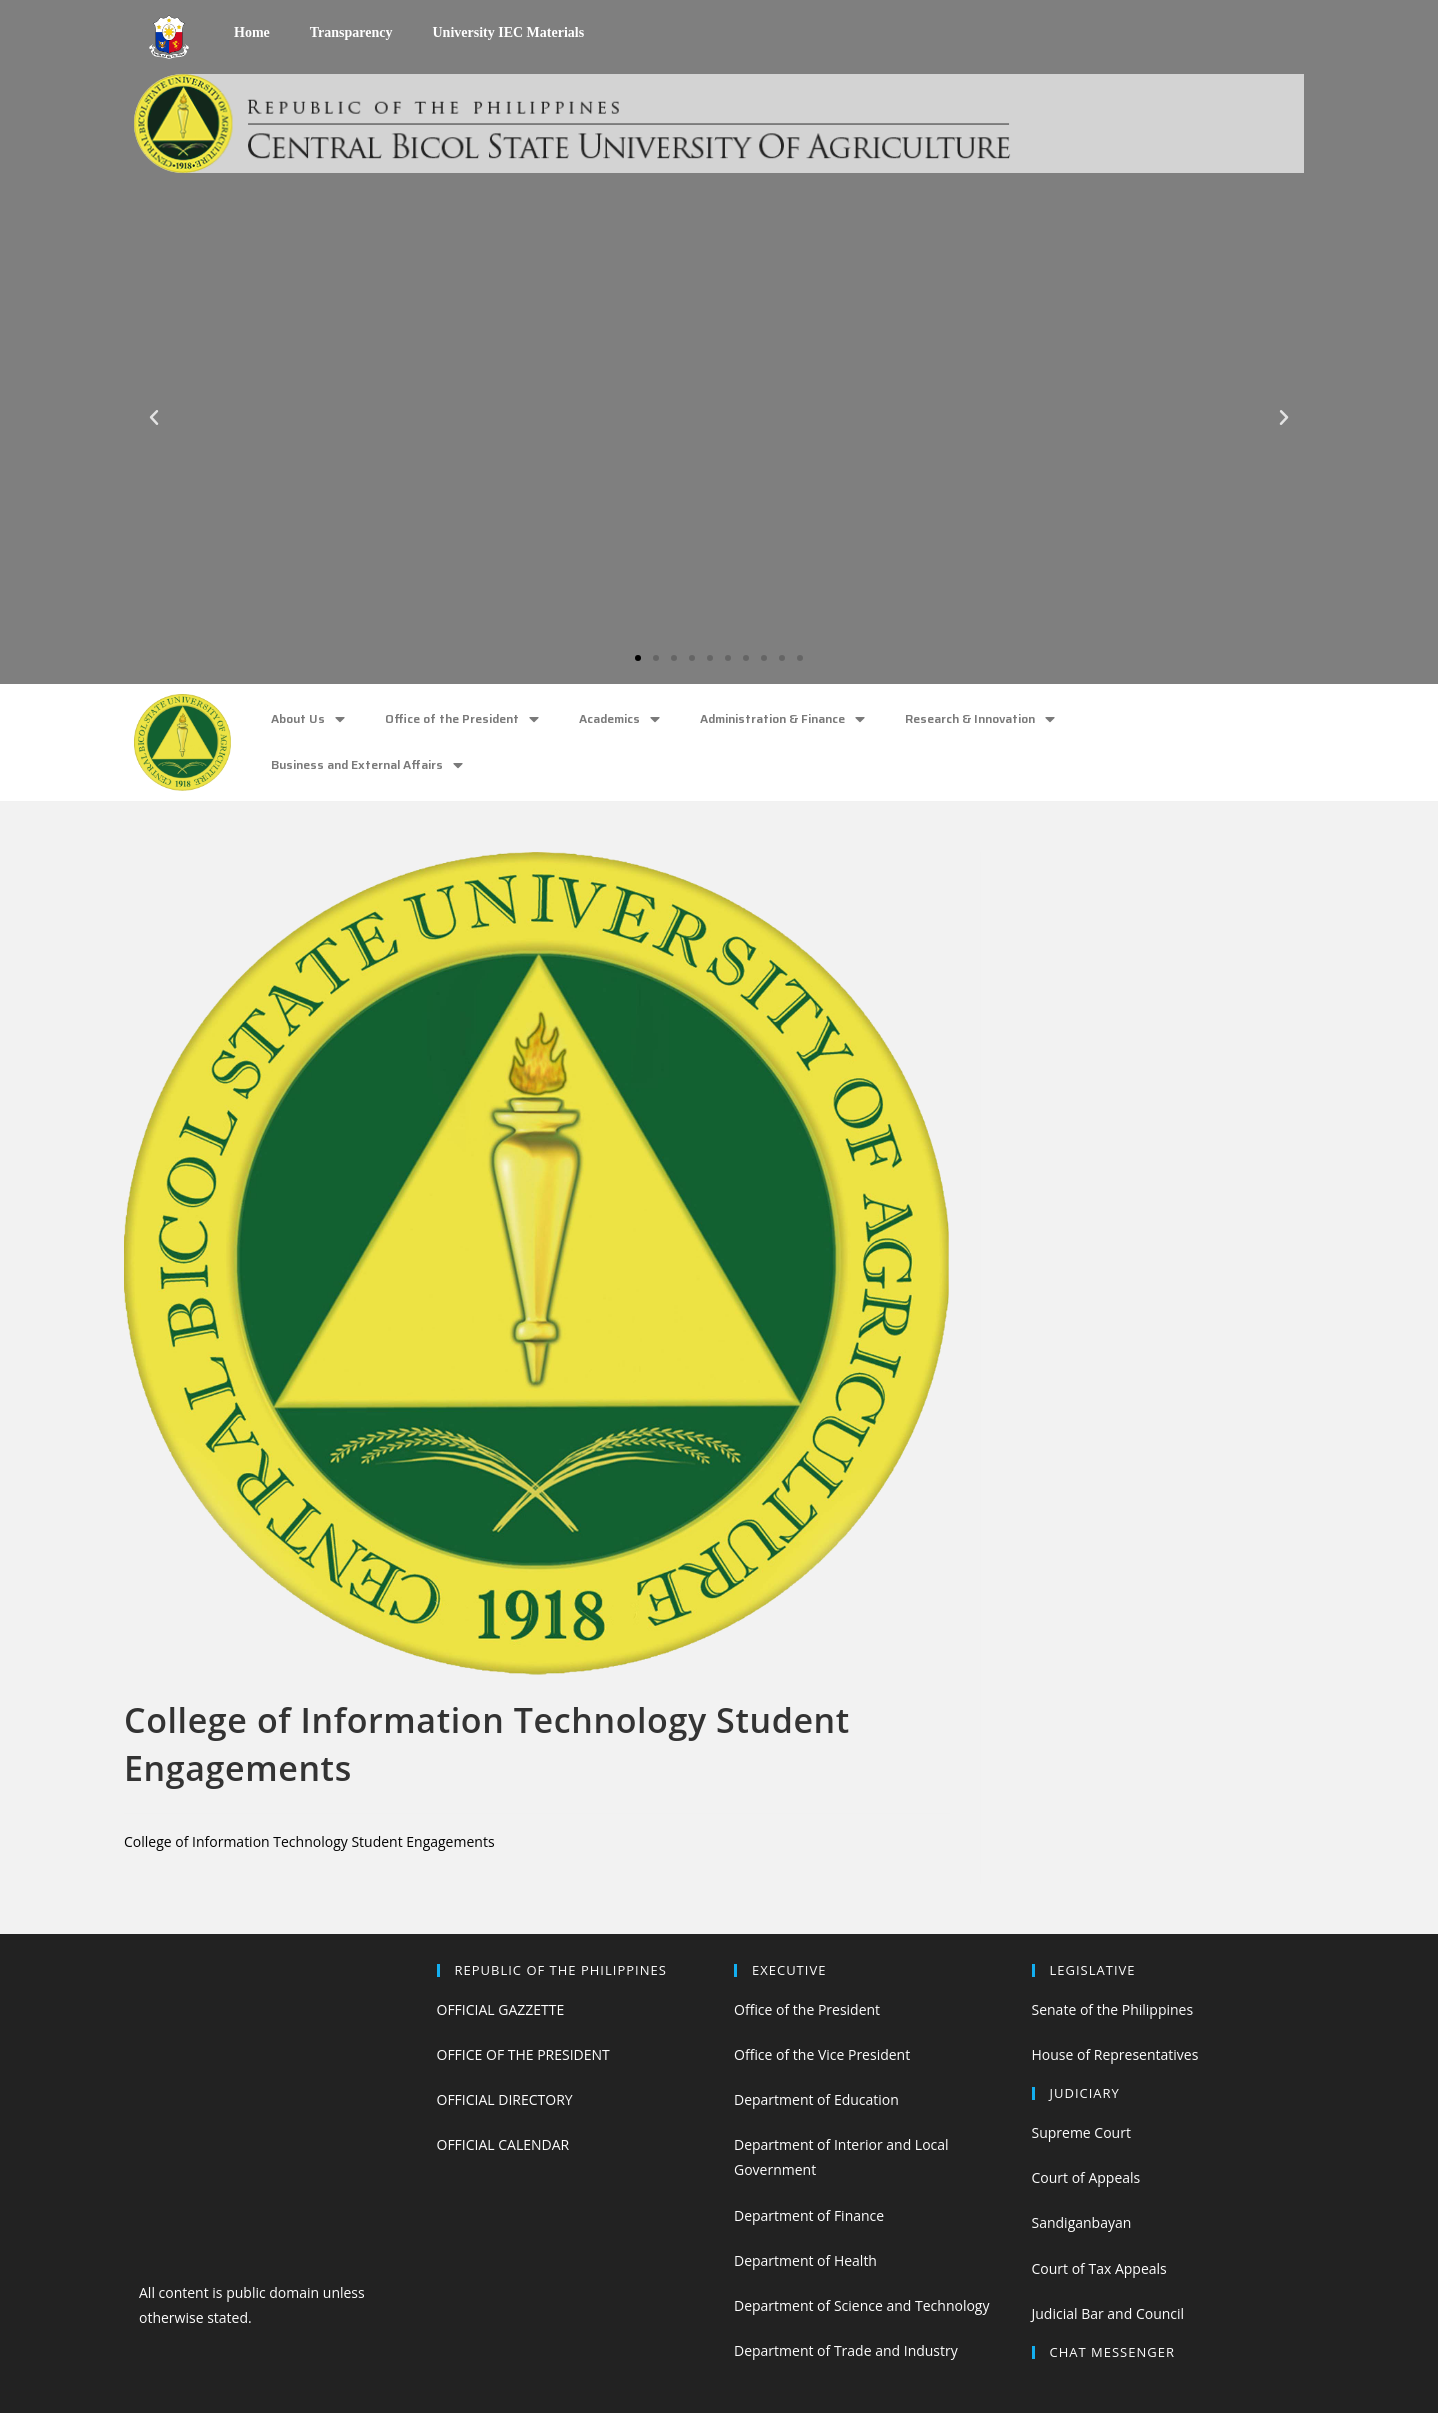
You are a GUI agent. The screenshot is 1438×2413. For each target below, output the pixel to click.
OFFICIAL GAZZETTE (501, 2009)
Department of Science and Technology (861, 2305)
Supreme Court (1081, 2132)
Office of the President (462, 719)
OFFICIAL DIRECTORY (505, 2099)
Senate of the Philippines (1113, 2009)
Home (252, 32)
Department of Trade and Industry (846, 2350)
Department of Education (816, 2099)
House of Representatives (1115, 2054)
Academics (619, 719)
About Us (308, 719)
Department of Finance (809, 2215)
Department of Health (805, 2260)
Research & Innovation (980, 719)
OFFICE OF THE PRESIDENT (523, 2054)
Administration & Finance (782, 719)
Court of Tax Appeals (1099, 2268)
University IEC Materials (508, 32)
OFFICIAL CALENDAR (503, 2144)
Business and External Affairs (367, 765)
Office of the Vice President (822, 2054)
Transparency (351, 32)
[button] (638, 658)
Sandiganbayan (1082, 2222)
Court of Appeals (1086, 2177)
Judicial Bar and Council (1108, 2313)
